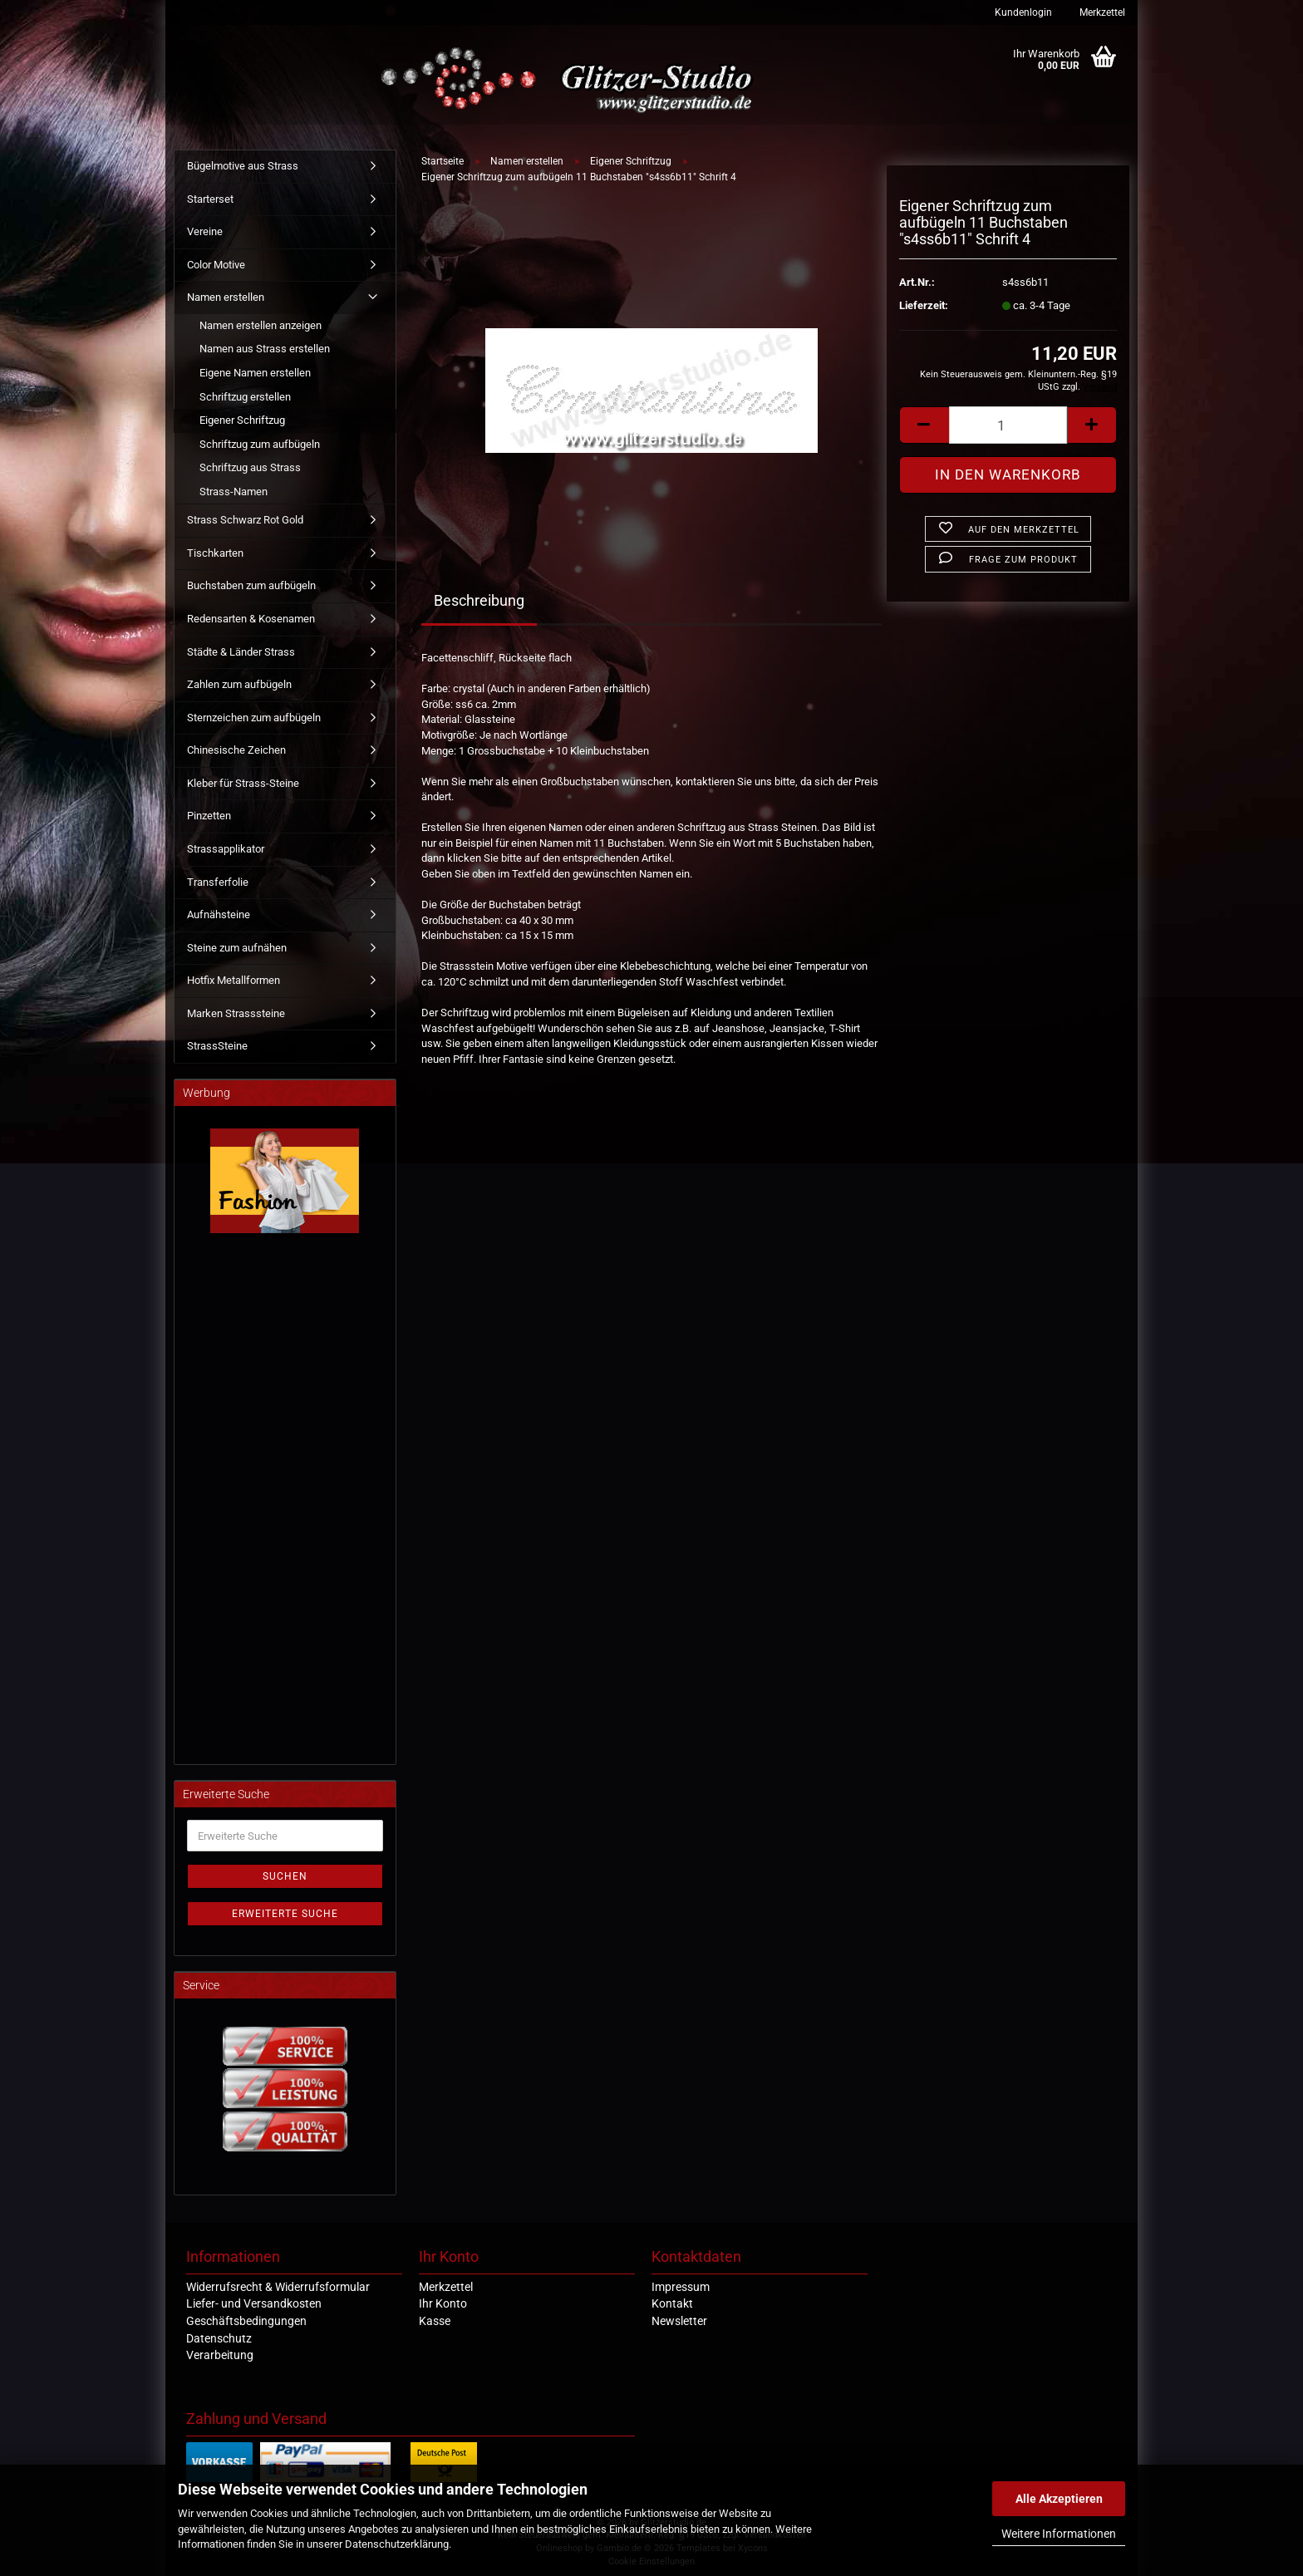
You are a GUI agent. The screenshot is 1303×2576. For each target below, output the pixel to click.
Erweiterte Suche (285, 1914)
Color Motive (216, 264)
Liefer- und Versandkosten (254, 2303)
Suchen (285, 1876)
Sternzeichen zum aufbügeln (254, 717)
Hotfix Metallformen (233, 980)
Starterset (210, 199)
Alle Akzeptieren (1059, 2498)
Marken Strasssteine (236, 1013)
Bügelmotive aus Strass (242, 166)
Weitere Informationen (1058, 2533)
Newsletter (679, 2321)
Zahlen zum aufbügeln (239, 684)
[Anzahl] (1008, 425)
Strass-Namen (233, 491)
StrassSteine (217, 1046)
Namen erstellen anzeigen (260, 325)
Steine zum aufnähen (237, 947)
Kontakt (672, 2303)
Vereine (205, 231)
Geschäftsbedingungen (246, 2321)
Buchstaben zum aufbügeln (251, 585)
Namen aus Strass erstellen (264, 348)
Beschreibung (479, 600)
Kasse (434, 2321)
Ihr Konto (443, 2303)
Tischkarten (215, 553)
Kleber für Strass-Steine (243, 783)
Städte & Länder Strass (241, 652)
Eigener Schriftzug (242, 420)
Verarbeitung (219, 2355)
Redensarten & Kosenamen (251, 618)
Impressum (681, 2286)
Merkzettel (1101, 12)
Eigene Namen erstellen (255, 372)
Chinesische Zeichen (236, 750)
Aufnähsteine (218, 914)
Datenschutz (219, 2338)
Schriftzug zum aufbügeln (259, 444)
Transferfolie (217, 882)
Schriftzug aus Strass (250, 467)
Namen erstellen (225, 297)
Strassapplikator (225, 849)
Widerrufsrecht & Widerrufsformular (278, 2286)
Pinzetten (209, 815)
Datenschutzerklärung (397, 2544)
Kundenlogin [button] (1022, 12)
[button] (924, 425)
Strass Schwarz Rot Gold (245, 520)
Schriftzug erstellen (245, 397)
